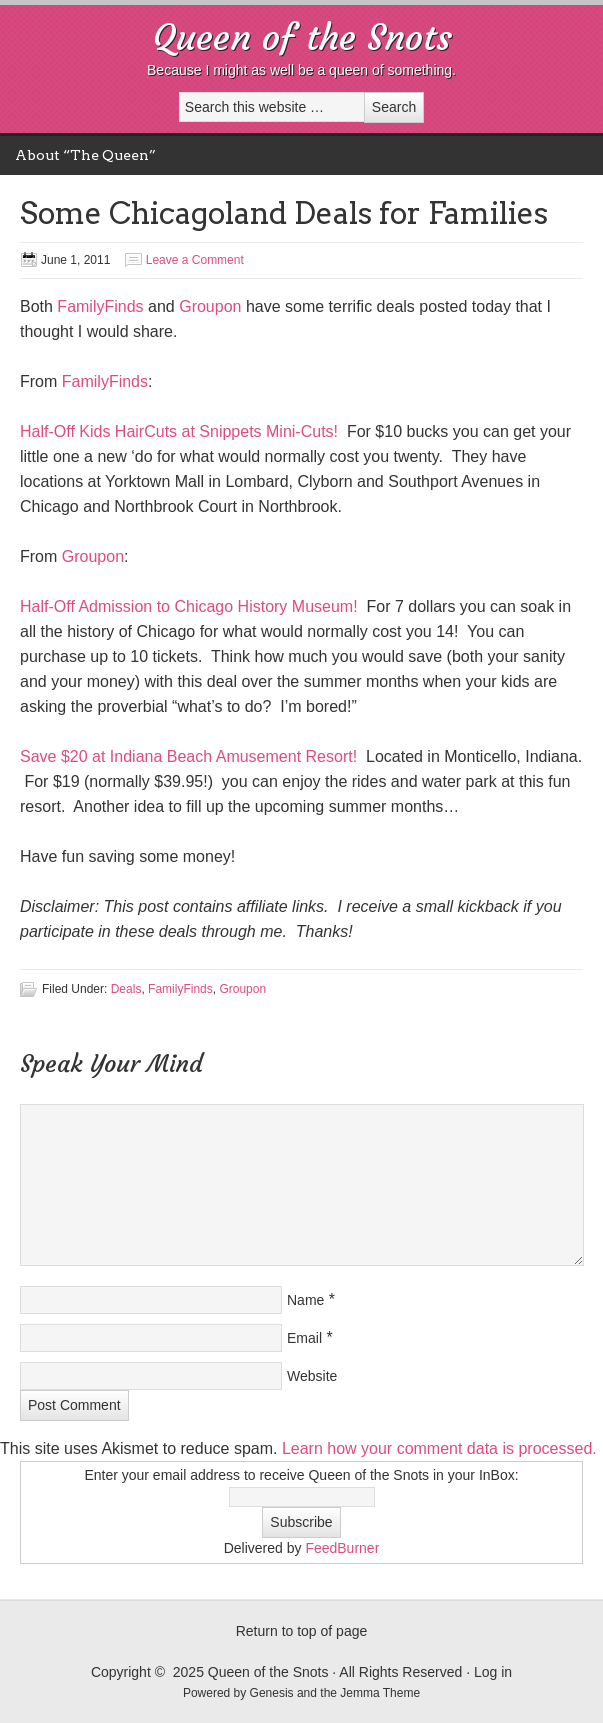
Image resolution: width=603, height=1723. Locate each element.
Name (305, 1300)
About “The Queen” (85, 155)
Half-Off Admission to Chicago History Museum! (189, 606)
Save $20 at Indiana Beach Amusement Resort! (188, 756)
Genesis (273, 1693)
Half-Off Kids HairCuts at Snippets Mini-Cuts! (179, 431)
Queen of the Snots (302, 37)
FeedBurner (342, 1548)
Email (304, 1338)
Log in (493, 1672)
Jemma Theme (380, 1693)
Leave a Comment (195, 260)
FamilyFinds (100, 306)
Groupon (210, 306)
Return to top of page (302, 1631)
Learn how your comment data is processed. (439, 1448)
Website (312, 1376)
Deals (126, 989)
